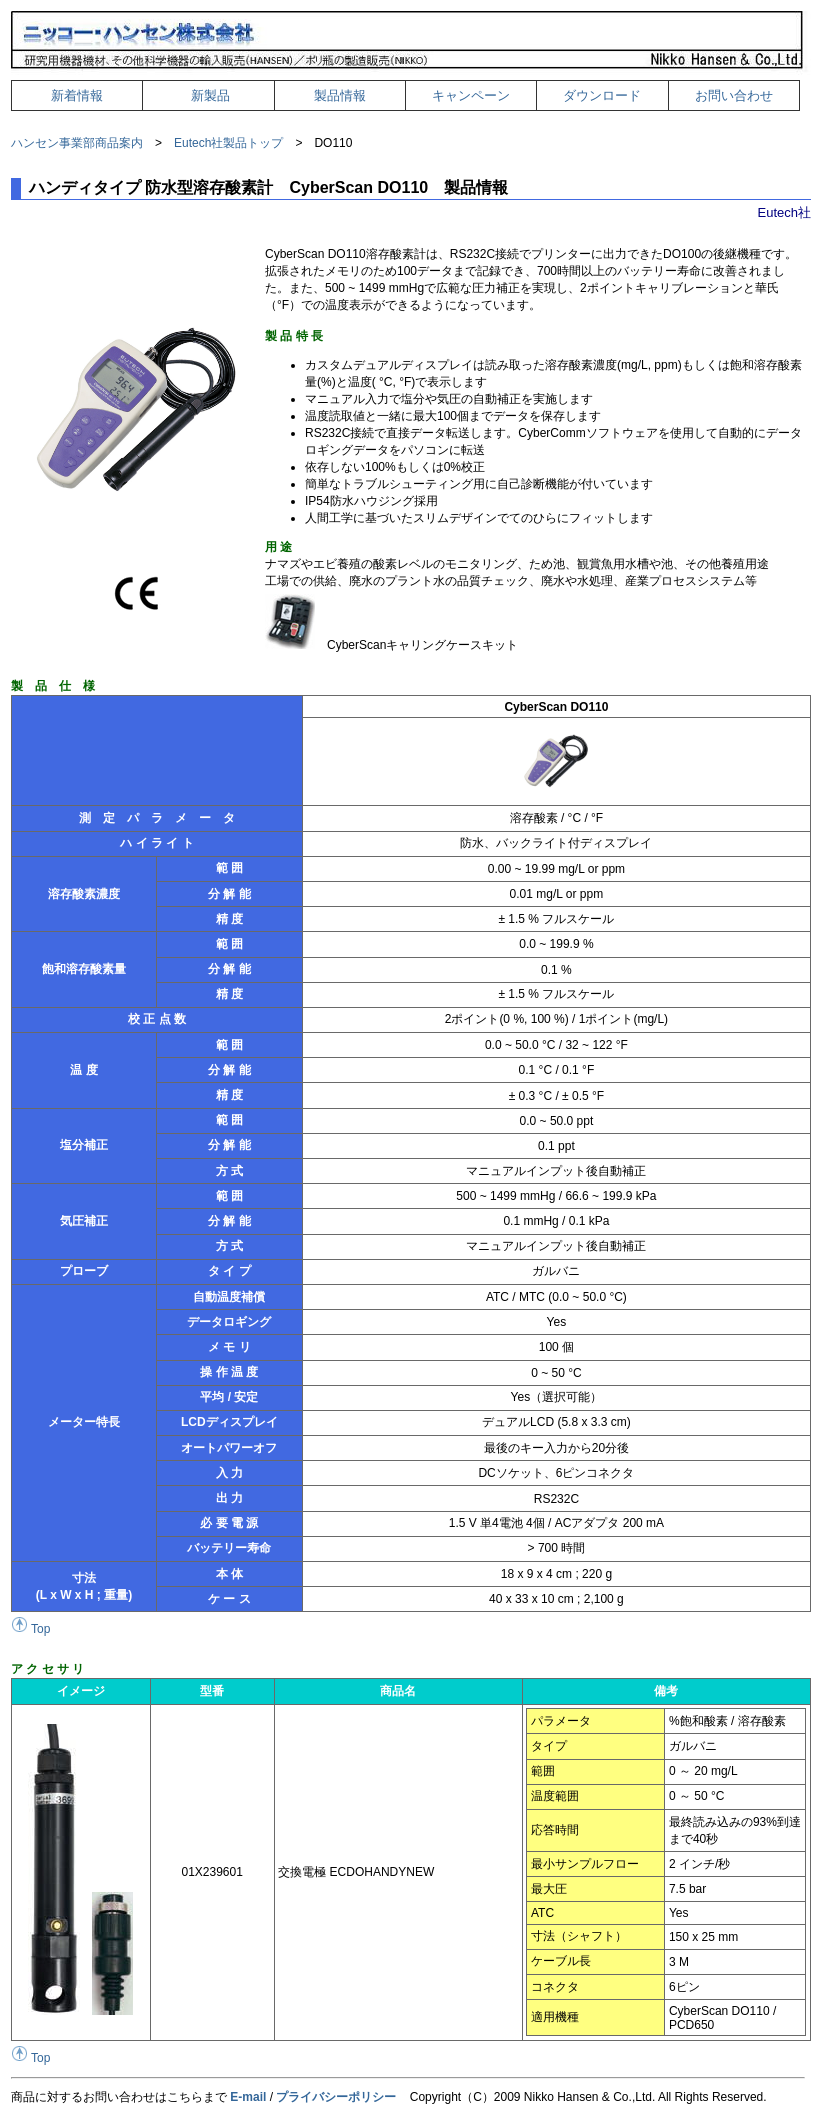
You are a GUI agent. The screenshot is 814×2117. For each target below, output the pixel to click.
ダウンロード (602, 95)
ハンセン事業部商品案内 (77, 143)
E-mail (248, 2097)
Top (30, 1629)
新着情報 (77, 95)
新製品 (210, 95)
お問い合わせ (734, 95)
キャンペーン (471, 95)
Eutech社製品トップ (228, 143)
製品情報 (340, 95)
